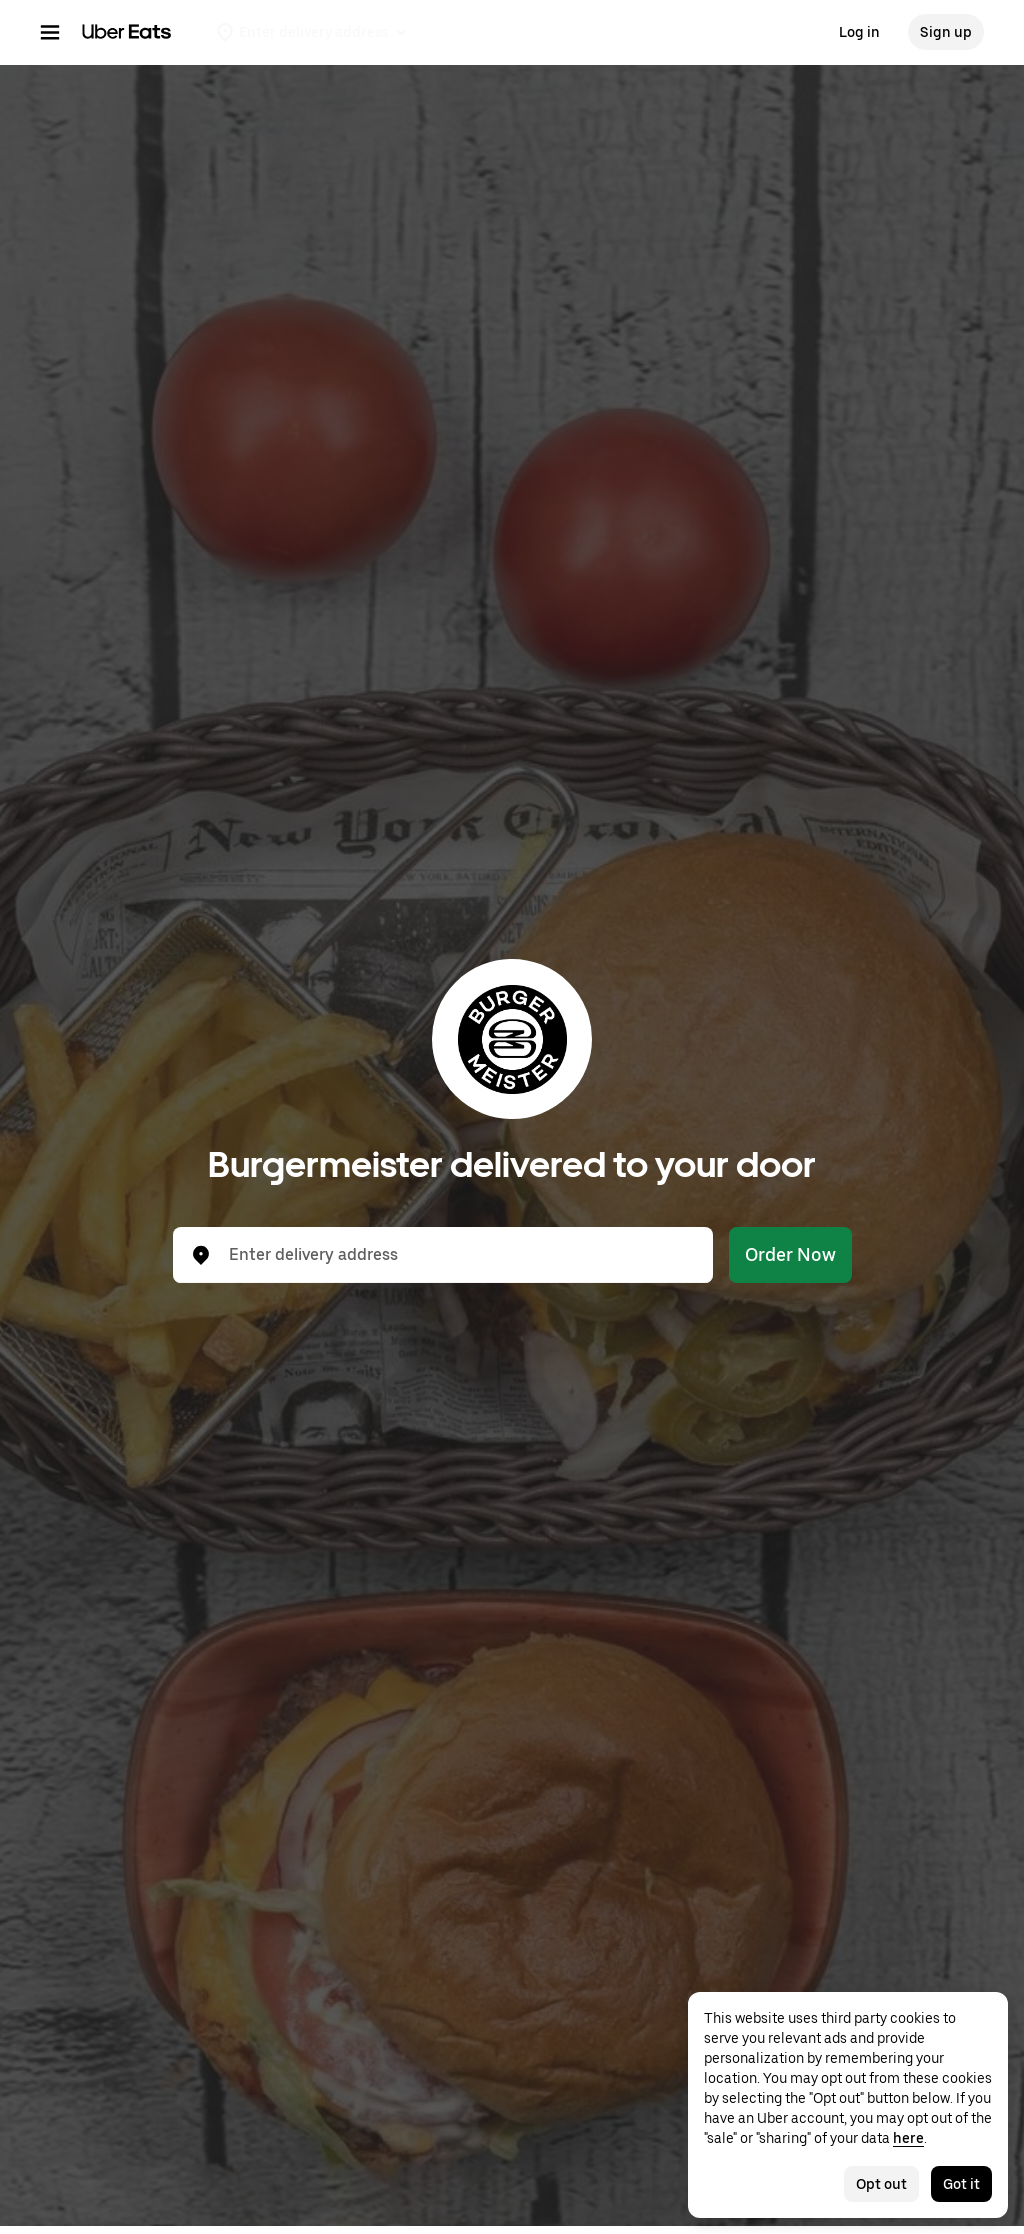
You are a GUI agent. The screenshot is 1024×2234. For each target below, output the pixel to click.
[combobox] (459, 1255)
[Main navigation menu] (50, 32)
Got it (961, 2184)
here (908, 2138)
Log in (859, 32)
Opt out (881, 2184)
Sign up (946, 32)
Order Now (790, 1254)
